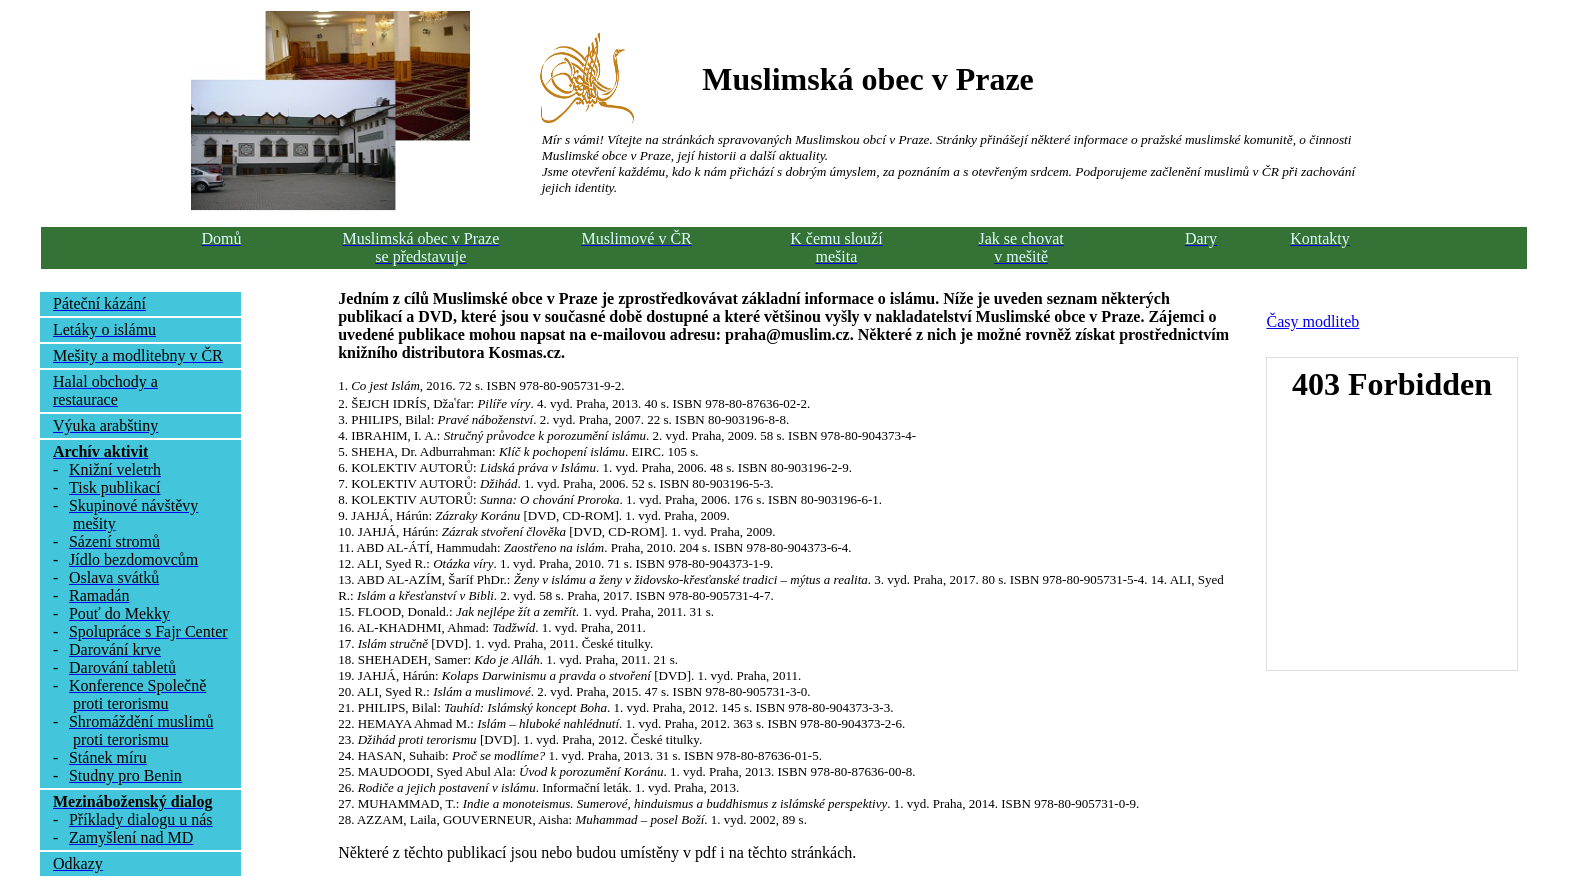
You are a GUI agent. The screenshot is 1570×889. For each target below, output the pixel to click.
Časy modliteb (1312, 321)
